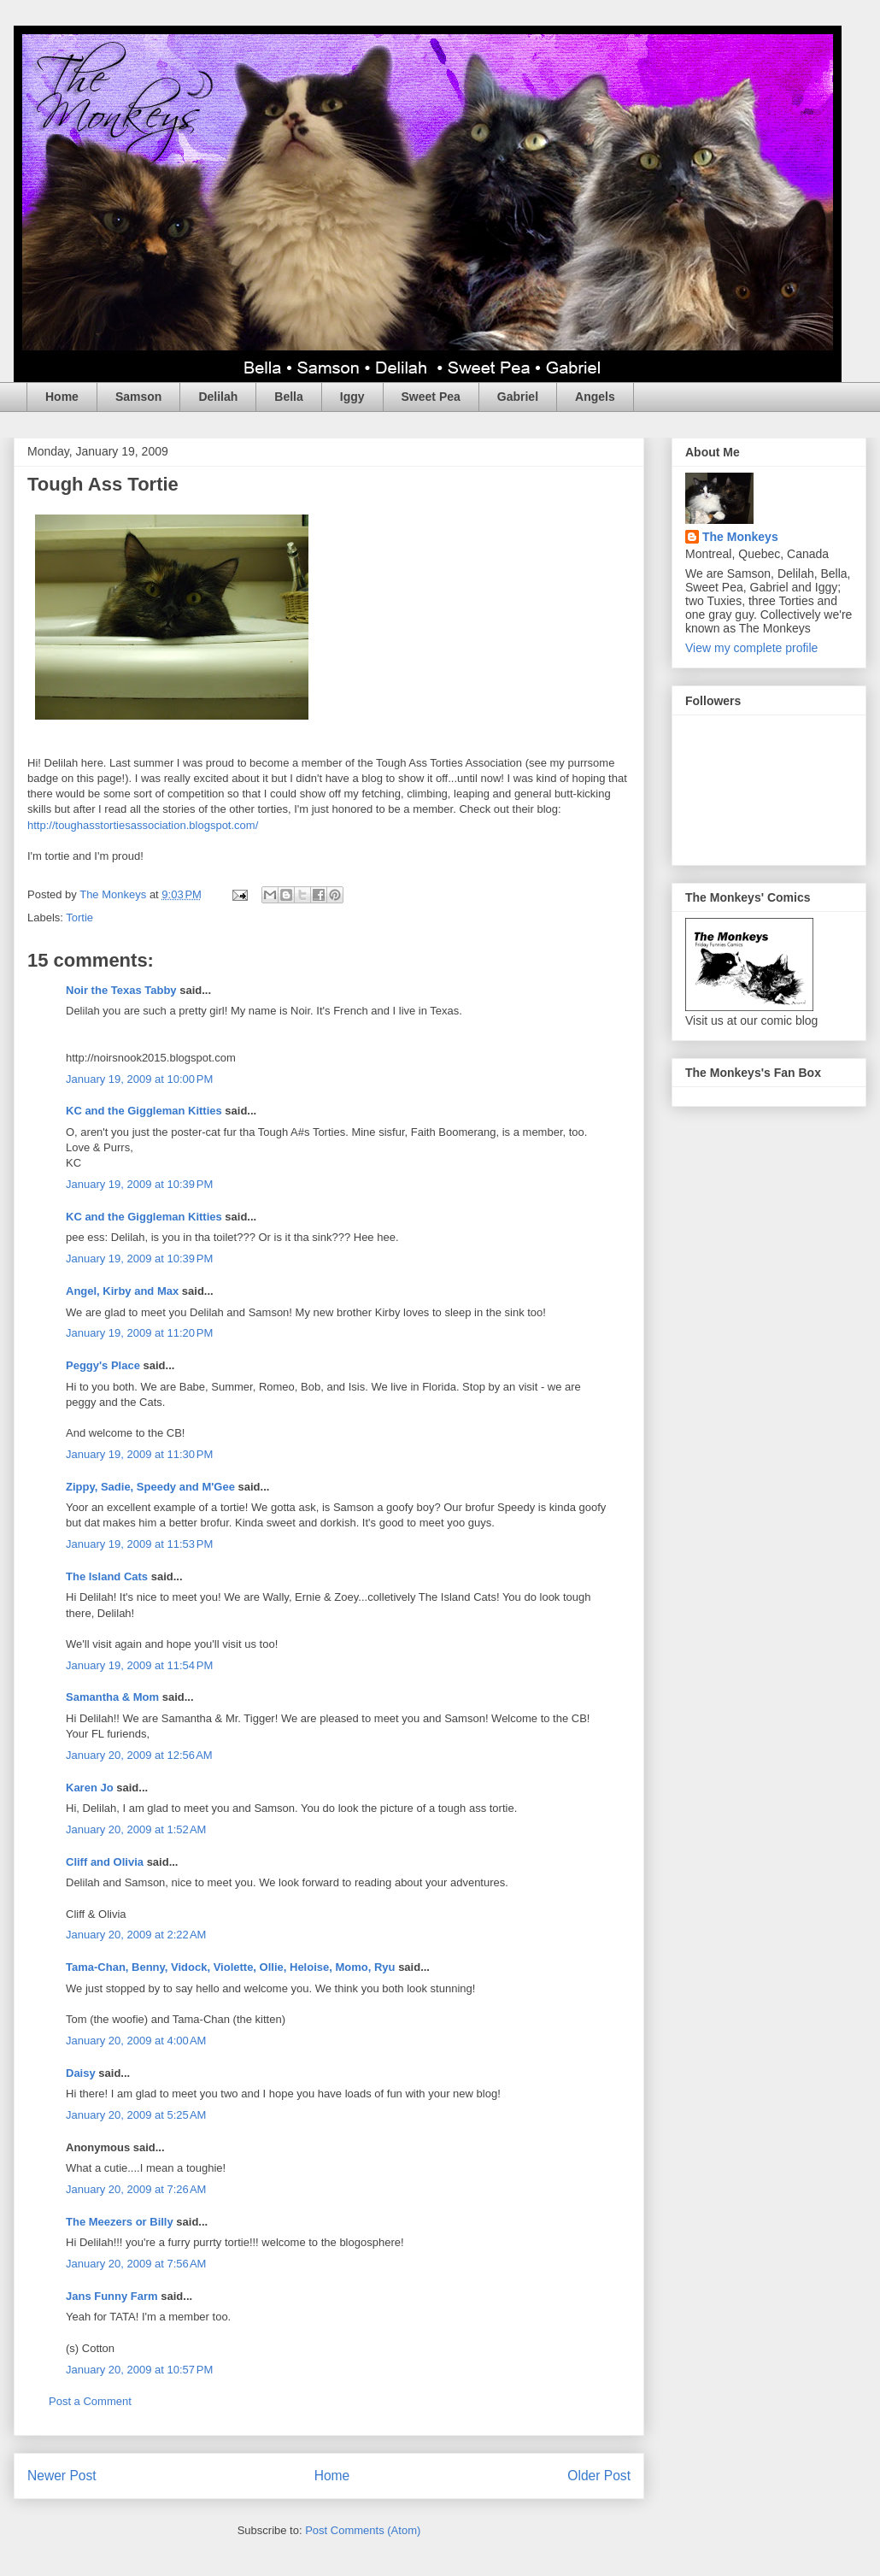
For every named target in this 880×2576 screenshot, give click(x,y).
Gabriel (517, 396)
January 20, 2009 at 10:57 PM (139, 2369)
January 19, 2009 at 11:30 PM (139, 1454)
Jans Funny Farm (112, 2296)
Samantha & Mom (112, 1697)
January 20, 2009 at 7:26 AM (136, 2189)
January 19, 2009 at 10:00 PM (139, 1079)
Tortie (79, 917)
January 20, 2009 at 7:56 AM (136, 2263)
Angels (595, 396)
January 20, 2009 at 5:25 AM (136, 2114)
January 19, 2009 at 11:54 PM (139, 1665)
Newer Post (62, 2475)
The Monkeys (740, 537)
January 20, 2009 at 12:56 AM (139, 1755)
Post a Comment (90, 2401)
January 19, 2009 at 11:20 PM (139, 1332)
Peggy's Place (103, 1365)
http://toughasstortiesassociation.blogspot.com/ (142, 825)
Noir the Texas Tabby (121, 990)
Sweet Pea (431, 396)
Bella (288, 396)
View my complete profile (751, 648)
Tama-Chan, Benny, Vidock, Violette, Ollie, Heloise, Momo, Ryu (231, 1967)
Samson (138, 396)
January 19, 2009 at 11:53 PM (139, 1544)
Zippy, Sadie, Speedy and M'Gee (150, 1486)
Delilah (218, 396)
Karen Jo (90, 1787)
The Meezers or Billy (119, 2221)
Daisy (81, 2073)
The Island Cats (107, 1576)
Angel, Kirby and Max (122, 1291)
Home (62, 396)
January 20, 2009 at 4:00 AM (136, 2040)
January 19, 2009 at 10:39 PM (139, 1184)
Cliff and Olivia (105, 1862)
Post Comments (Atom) (362, 2530)
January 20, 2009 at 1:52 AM (136, 1829)
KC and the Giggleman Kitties (144, 1110)
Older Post (599, 2475)
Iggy (352, 396)
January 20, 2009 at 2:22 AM (136, 1934)
